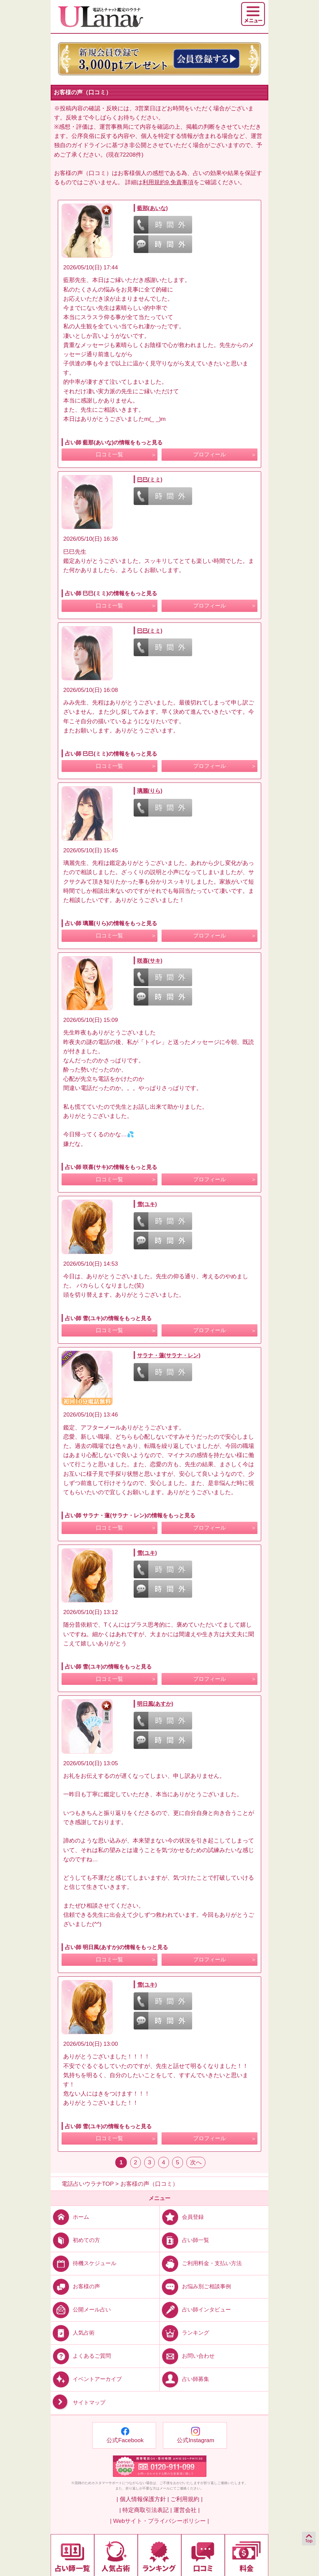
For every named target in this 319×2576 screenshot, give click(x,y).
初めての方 (75, 2240)
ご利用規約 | (186, 2499)
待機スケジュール (83, 2263)
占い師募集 (184, 2379)
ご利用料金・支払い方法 (201, 2263)
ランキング (184, 2333)
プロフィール (209, 454)
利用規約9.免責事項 (168, 182)
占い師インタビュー (195, 2309)
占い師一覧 (184, 2240)
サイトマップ (78, 2402)
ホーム (70, 2217)
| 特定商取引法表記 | (145, 2510)
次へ (196, 2162)
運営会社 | (186, 2510)
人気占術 (73, 2333)
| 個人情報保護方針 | (142, 2499)
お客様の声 (75, 2286)
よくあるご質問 (81, 2356)
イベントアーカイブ (86, 2379)
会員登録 (182, 2217)
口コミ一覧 (109, 454)
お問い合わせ (187, 2356)
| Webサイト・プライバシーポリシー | (159, 2521)
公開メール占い (81, 2309)
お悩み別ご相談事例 (195, 2286)
